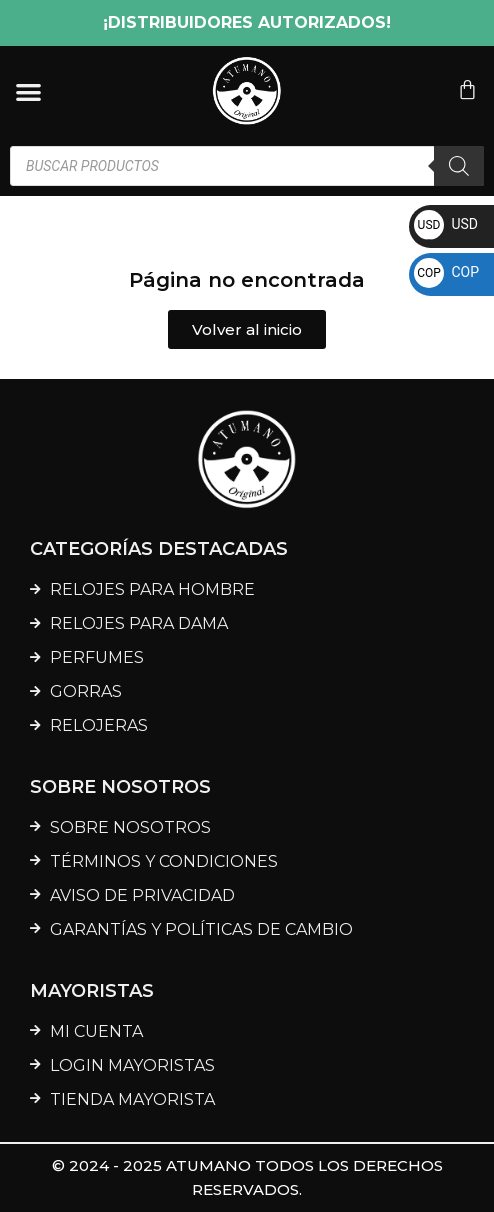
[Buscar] (459, 166)
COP (446, 272)
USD (446, 224)
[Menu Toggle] (28, 91)
